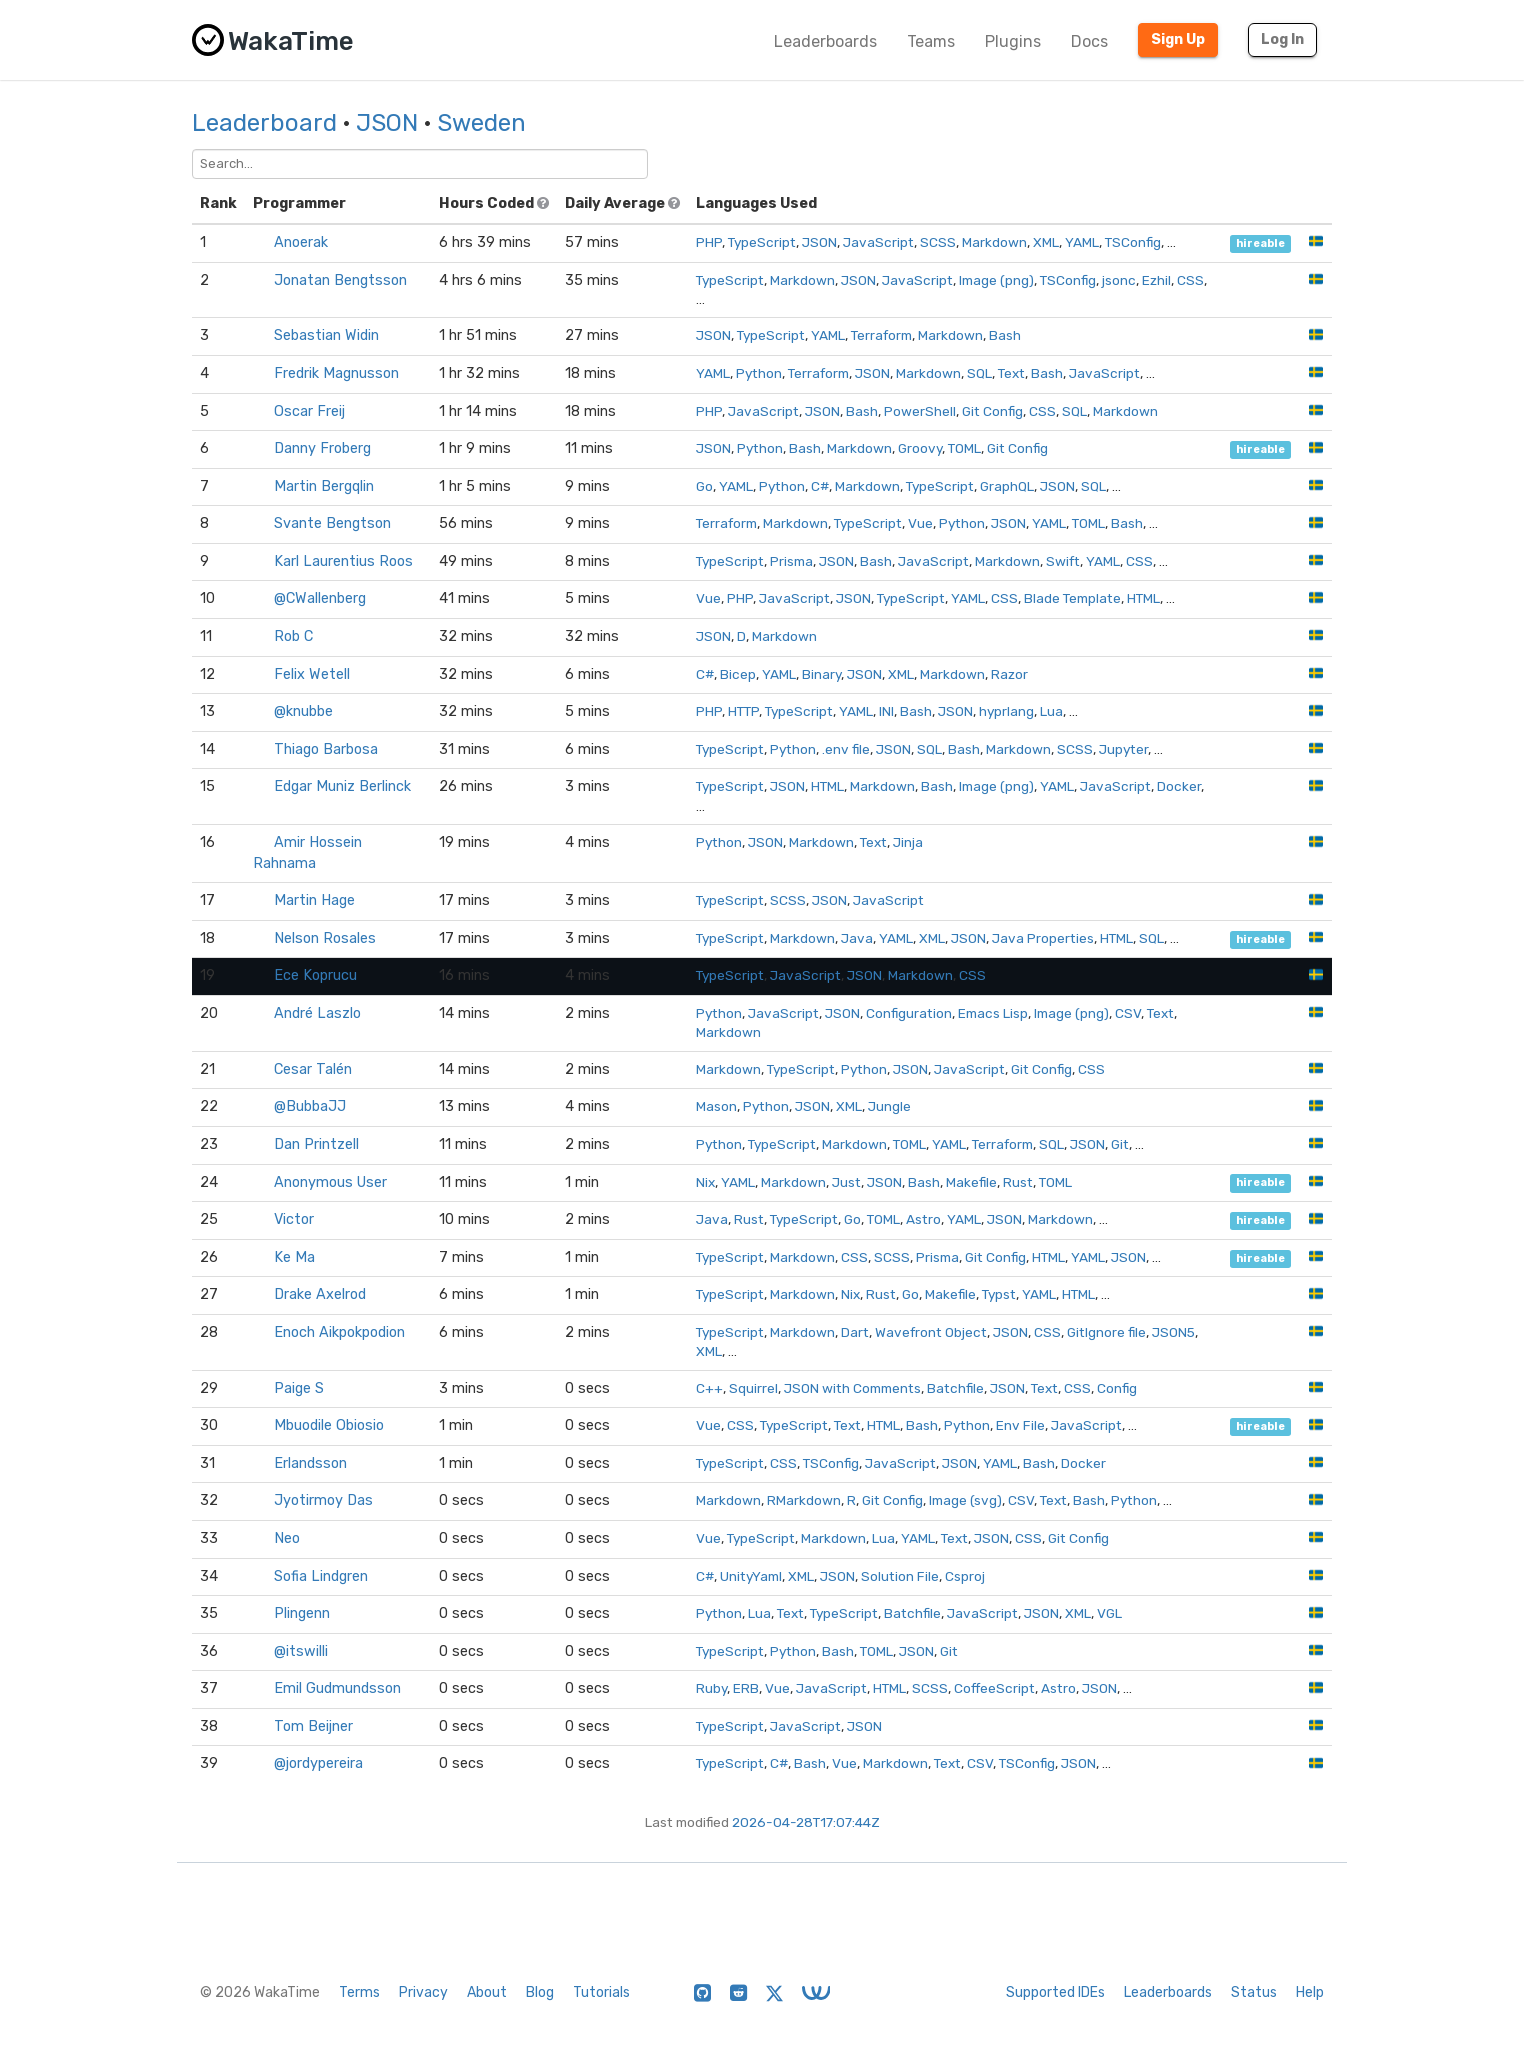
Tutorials (601, 1992)
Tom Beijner (313, 1726)
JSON (387, 123)
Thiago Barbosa (326, 749)
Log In (1282, 39)
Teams (931, 41)
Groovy (920, 448)
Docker (1179, 786)
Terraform (881, 335)
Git (1120, 1144)
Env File (1020, 1425)
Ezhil (1156, 280)
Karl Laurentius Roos (343, 561)
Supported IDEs (1055, 1992)
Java (857, 938)
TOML (964, 448)
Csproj (965, 1576)
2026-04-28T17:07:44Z (806, 1822)
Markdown (994, 242)
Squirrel (753, 1388)
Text (1011, 373)
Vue (920, 523)
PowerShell (920, 411)
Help (1310, 1992)
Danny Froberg (322, 448)
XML (1046, 242)
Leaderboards (825, 41)
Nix (705, 1182)
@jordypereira (318, 1763)
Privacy (423, 1992)
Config (1117, 1388)
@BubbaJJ (310, 1106)
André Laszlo (317, 1013)
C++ (709, 1388)
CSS (1190, 280)
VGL (1109, 1613)
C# (820, 486)
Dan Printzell (316, 1144)
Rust (1018, 1182)
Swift (1063, 561)
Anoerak (301, 242)
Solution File (900, 1576)
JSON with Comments (852, 1388)
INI (886, 711)
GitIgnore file (1106, 1332)
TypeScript (762, 242)
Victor (294, 1219)
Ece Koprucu (315, 975)
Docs (1089, 41)
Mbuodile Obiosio (329, 1425)
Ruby (711, 1688)
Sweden (481, 123)
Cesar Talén (313, 1069)
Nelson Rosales (325, 938)
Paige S (299, 1388)
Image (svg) (965, 1500)
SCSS (938, 242)
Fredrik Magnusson (336, 373)
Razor (1009, 674)
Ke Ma (294, 1257)
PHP (709, 242)
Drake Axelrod (320, 1294)
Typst (999, 1294)
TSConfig (1133, 242)
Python (759, 373)
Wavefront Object (931, 1332)
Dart (855, 1332)
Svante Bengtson (332, 523)
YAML (1082, 242)
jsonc (1119, 280)
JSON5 (1173, 1332)
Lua (1051, 711)
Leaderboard (264, 123)
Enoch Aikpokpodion (339, 1332)
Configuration (909, 1013)
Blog (540, 1992)
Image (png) (996, 280)
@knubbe (303, 711)
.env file (846, 749)
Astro (923, 1219)
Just (846, 1182)
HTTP (743, 711)
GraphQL (1007, 486)
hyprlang (1006, 711)
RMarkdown (804, 1500)
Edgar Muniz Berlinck (342, 786)
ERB (746, 1688)
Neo (287, 1538)
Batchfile (955, 1388)
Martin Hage (314, 900)
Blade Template (1072, 598)
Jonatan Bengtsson (340, 280)
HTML (1143, 598)
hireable (1260, 243)
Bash (1005, 335)
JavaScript (878, 242)
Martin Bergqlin (324, 486)
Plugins (1013, 41)
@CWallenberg (320, 598)
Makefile (971, 1182)
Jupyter (1123, 749)
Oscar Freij (309, 411)
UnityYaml (751, 1576)
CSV (1128, 1013)
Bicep (738, 674)
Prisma (791, 561)
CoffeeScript (994, 1688)
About (487, 1992)
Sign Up (1178, 39)
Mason (716, 1106)
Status (1254, 1992)
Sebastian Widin (326, 335)
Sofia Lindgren (321, 1576)
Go (704, 486)
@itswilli (301, 1651)
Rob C (293, 636)
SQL (979, 373)
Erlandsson (310, 1463)
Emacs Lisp (993, 1013)
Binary (821, 674)
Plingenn (302, 1613)
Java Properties (1043, 938)
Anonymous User (330, 1182)
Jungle (889, 1106)
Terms (359, 1992)
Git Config (992, 411)
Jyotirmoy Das (323, 1500)
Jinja (908, 842)
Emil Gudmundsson (337, 1688)
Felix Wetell (312, 674)
